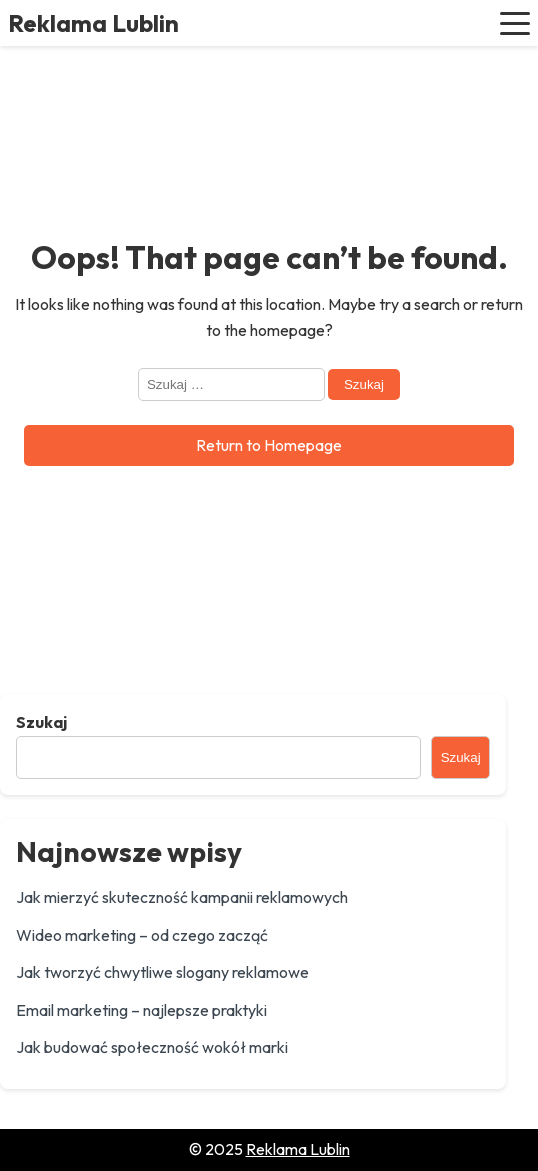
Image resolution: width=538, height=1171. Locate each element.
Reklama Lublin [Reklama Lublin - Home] (93, 23)
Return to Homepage (269, 445)
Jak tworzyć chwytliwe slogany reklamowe (162, 972)
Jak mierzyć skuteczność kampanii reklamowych (182, 897)
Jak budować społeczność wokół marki (152, 1047)
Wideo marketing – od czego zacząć (142, 935)
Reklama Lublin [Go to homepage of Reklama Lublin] (298, 1149)
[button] (515, 23)
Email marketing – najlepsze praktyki (141, 1010)
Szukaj (41, 722)
